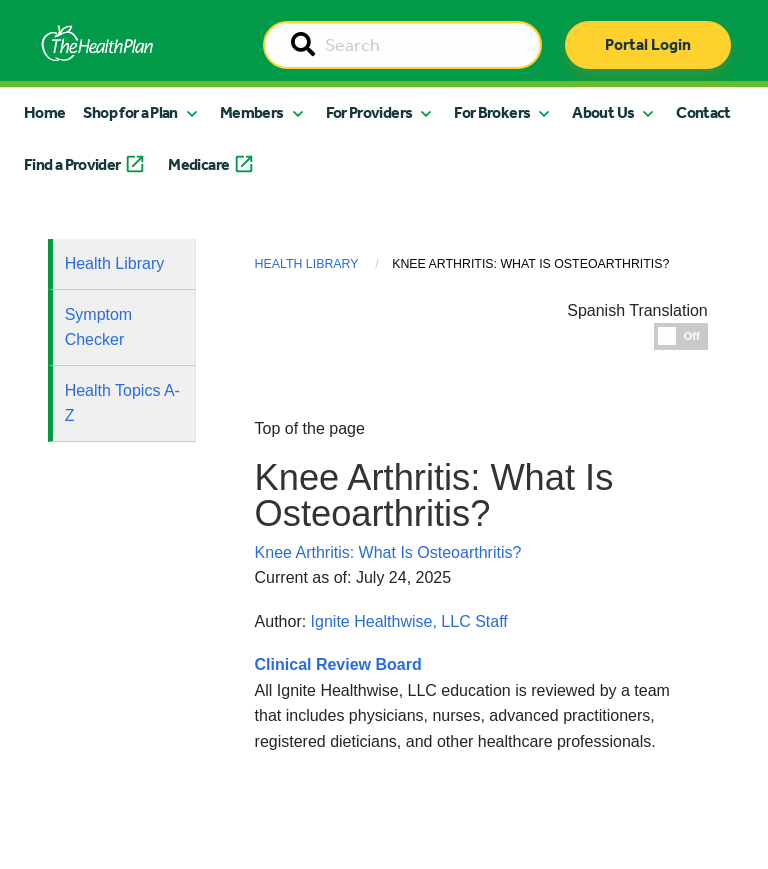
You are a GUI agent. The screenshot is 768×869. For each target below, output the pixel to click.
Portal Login (648, 44)
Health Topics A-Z (122, 403)
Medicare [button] (198, 164)
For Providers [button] (369, 112)
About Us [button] (603, 112)
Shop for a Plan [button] (130, 112)
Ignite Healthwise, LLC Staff (409, 621)
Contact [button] (703, 112)
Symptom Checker (99, 327)
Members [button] (252, 112)
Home (44, 112)
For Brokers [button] (492, 112)
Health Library (115, 263)
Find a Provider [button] (72, 164)
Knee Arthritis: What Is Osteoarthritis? (388, 552)
